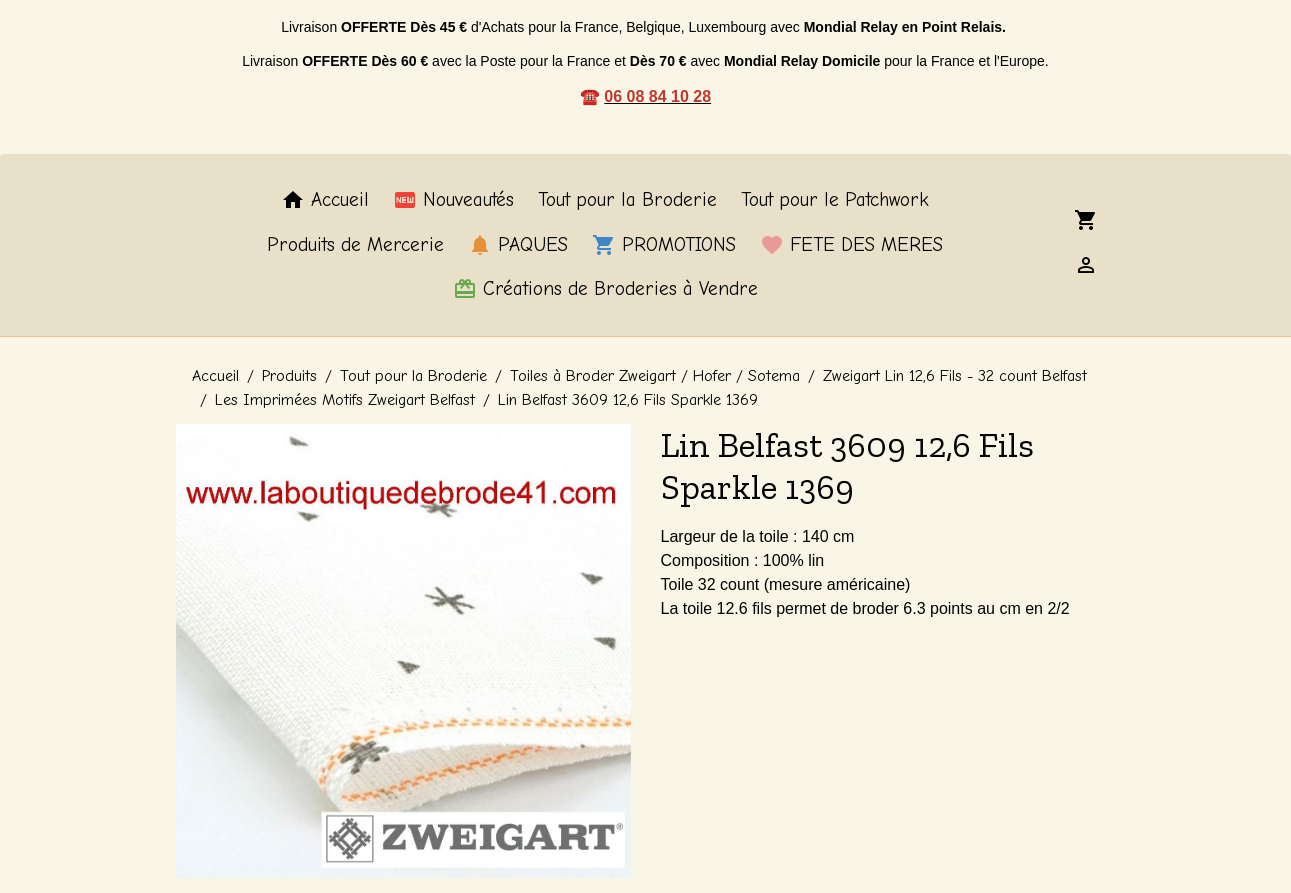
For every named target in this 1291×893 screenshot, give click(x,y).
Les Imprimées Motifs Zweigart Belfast (345, 400)
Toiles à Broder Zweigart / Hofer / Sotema (655, 376)
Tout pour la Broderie (627, 200)
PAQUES (518, 245)
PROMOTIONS (664, 245)
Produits (289, 376)
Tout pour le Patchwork (835, 200)
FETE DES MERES (851, 245)
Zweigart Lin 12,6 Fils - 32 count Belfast (955, 376)
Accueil (325, 200)
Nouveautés (453, 200)
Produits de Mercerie (355, 245)
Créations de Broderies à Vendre (605, 289)
